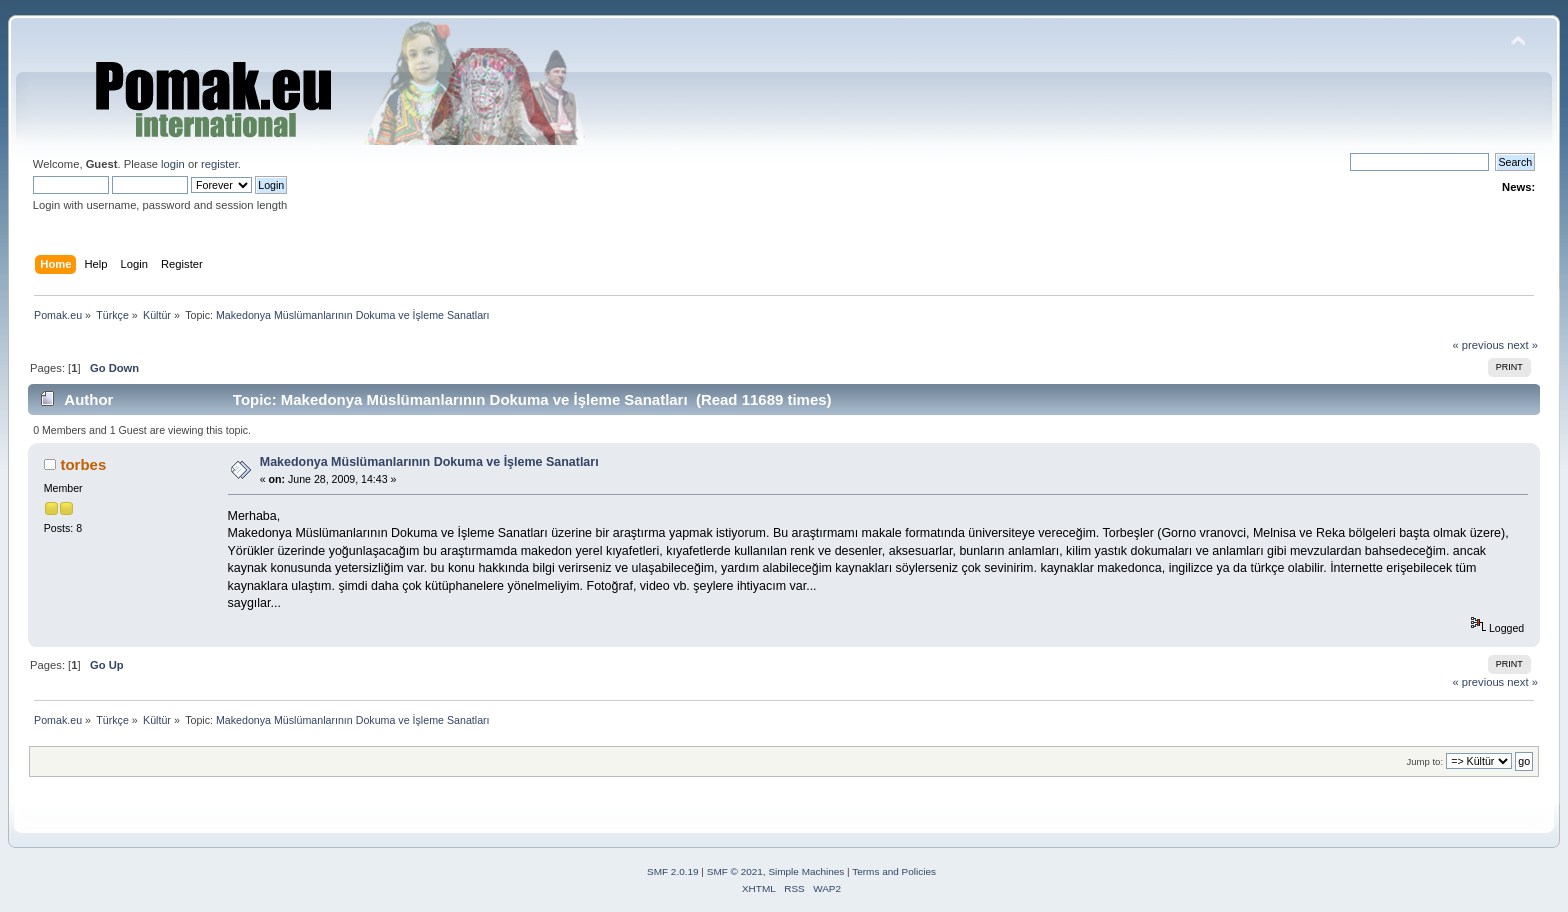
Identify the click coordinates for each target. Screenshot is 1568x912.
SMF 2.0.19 (673, 871)
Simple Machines (806, 871)
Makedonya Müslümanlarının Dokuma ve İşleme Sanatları (429, 462)
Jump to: (1424, 761)
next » (1522, 345)
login (173, 164)
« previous (1478, 345)
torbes (83, 464)
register (219, 164)
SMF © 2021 (735, 871)
